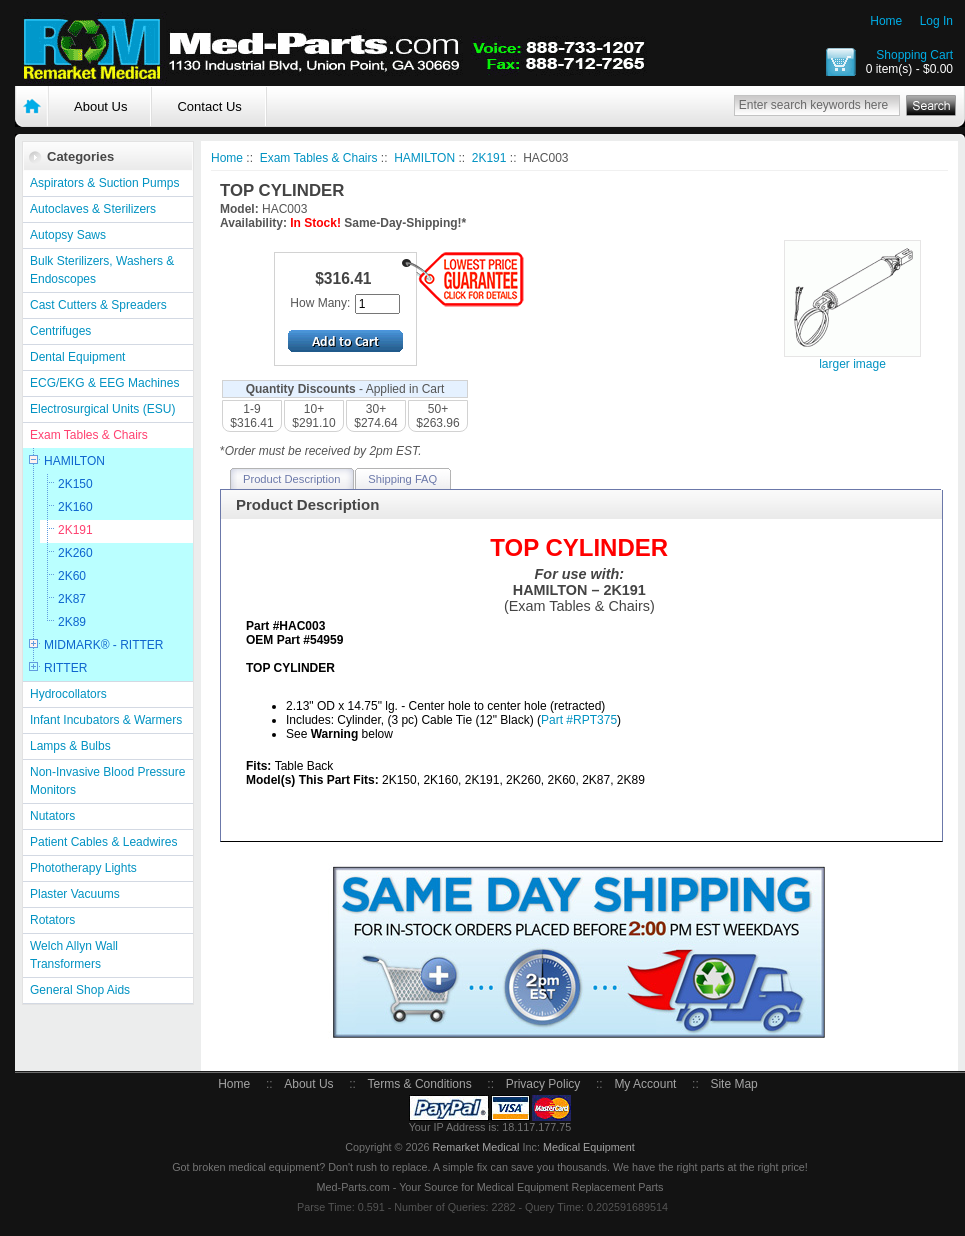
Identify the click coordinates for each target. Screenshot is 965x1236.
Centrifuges (60, 331)
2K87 (72, 599)
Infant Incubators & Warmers (106, 720)
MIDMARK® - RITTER (104, 645)
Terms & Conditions (420, 1084)
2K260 (75, 553)
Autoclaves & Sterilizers (93, 209)
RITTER (65, 668)
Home (886, 21)
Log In (936, 21)
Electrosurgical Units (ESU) (102, 409)
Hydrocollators (68, 694)
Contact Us (209, 106)
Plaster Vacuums (75, 894)
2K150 (75, 484)
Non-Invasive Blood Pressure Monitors (107, 781)
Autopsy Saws (68, 235)
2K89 (72, 622)
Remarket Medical (475, 1147)
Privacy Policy (543, 1084)
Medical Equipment (589, 1147)
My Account (645, 1084)
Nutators (52, 816)
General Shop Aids (80, 990)
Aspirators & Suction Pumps (104, 183)
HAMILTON (74, 461)
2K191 (75, 530)
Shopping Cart (914, 55)
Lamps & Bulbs (70, 746)
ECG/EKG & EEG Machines (104, 383)
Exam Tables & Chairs (89, 435)
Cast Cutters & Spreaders (98, 305)
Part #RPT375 (579, 720)
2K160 (75, 507)
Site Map (733, 1084)
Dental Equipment (77, 357)
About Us (100, 106)
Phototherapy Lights (83, 868)
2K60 (72, 576)
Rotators (52, 920)
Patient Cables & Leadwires (103, 842)
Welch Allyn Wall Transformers (74, 955)
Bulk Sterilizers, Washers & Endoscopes (102, 270)
